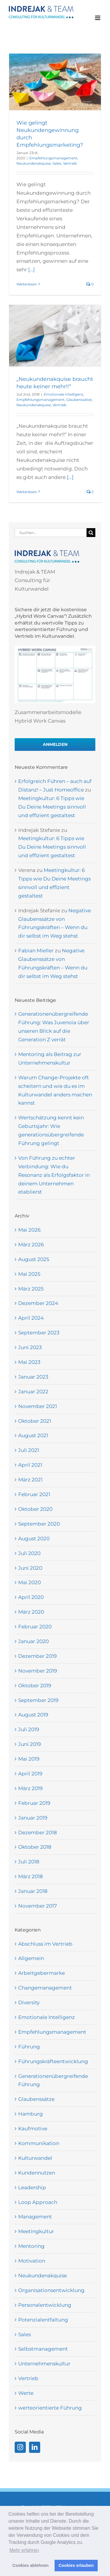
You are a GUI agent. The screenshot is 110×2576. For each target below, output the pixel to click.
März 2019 (30, 1788)
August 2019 (33, 1715)
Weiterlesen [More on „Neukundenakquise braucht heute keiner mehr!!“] (26, 492)
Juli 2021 (28, 1450)
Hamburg (30, 2114)
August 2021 (33, 1435)
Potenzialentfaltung (43, 2320)
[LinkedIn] (34, 2447)
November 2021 (37, 1406)
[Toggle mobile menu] (98, 18)
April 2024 (31, 1318)
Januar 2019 (32, 1818)
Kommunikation (38, 2143)
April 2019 (30, 1774)
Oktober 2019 (34, 1685)
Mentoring (31, 2246)
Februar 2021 (34, 1494)
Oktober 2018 (34, 1847)
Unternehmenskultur (44, 2364)
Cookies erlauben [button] (76, 2565)
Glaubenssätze (79, 399)
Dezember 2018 (37, 1832)
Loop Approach (37, 2202)
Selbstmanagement (43, 2349)
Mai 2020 (29, 1582)
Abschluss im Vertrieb (45, 1944)
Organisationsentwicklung (51, 2290)
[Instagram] (20, 2447)
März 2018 (30, 1876)
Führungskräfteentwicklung (53, 2061)
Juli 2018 (28, 1862)
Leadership (32, 2187)
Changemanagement (45, 1988)
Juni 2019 (29, 1744)
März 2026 (31, 1244)
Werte (25, 2393)
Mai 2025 (29, 1274)
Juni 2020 (30, 1568)
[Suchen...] (51, 532)
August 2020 (34, 1538)
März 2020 (31, 1612)
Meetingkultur (36, 2231)
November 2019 (37, 1671)
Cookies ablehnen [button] (30, 2565)
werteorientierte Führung (50, 2408)
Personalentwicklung (44, 2305)
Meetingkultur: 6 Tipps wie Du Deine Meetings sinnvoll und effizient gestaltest (52, 806)
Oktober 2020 (35, 1509)
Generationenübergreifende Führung (53, 2080)
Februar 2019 (34, 1803)
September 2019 (38, 1700)
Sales (57, 163)
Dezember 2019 (37, 1656)
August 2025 (33, 1259)
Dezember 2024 (38, 1303)
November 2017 (37, 1906)
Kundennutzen (36, 2173)
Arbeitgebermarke (41, 1973)
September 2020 (39, 1524)
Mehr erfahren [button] (24, 2550)
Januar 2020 (33, 1641)
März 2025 (31, 1289)
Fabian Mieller (36, 951)
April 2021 (30, 1465)
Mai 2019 (28, 1759)
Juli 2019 (28, 1729)
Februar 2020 (35, 1627)
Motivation (31, 2261)
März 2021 (30, 1480)
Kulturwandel (35, 2158)
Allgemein (31, 1958)
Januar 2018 (33, 1891)
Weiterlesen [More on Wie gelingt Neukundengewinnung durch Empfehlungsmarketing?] (26, 284)
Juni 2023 (30, 1347)
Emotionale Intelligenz (63, 394)
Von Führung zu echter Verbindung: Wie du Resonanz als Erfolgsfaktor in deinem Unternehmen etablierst (54, 1175)
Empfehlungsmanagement (53, 158)
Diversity (29, 2002)
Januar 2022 (33, 1391)
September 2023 (39, 1333)
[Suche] (91, 532)
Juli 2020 (29, 1553)
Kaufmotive (32, 2128)
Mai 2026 (29, 1230)
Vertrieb (70, 163)
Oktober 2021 (34, 1421)
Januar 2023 (33, 1377)
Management (35, 2217)
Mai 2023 (29, 1362)
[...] (31, 269)
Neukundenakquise (33, 163)
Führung (29, 2047)
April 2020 (31, 1597)
